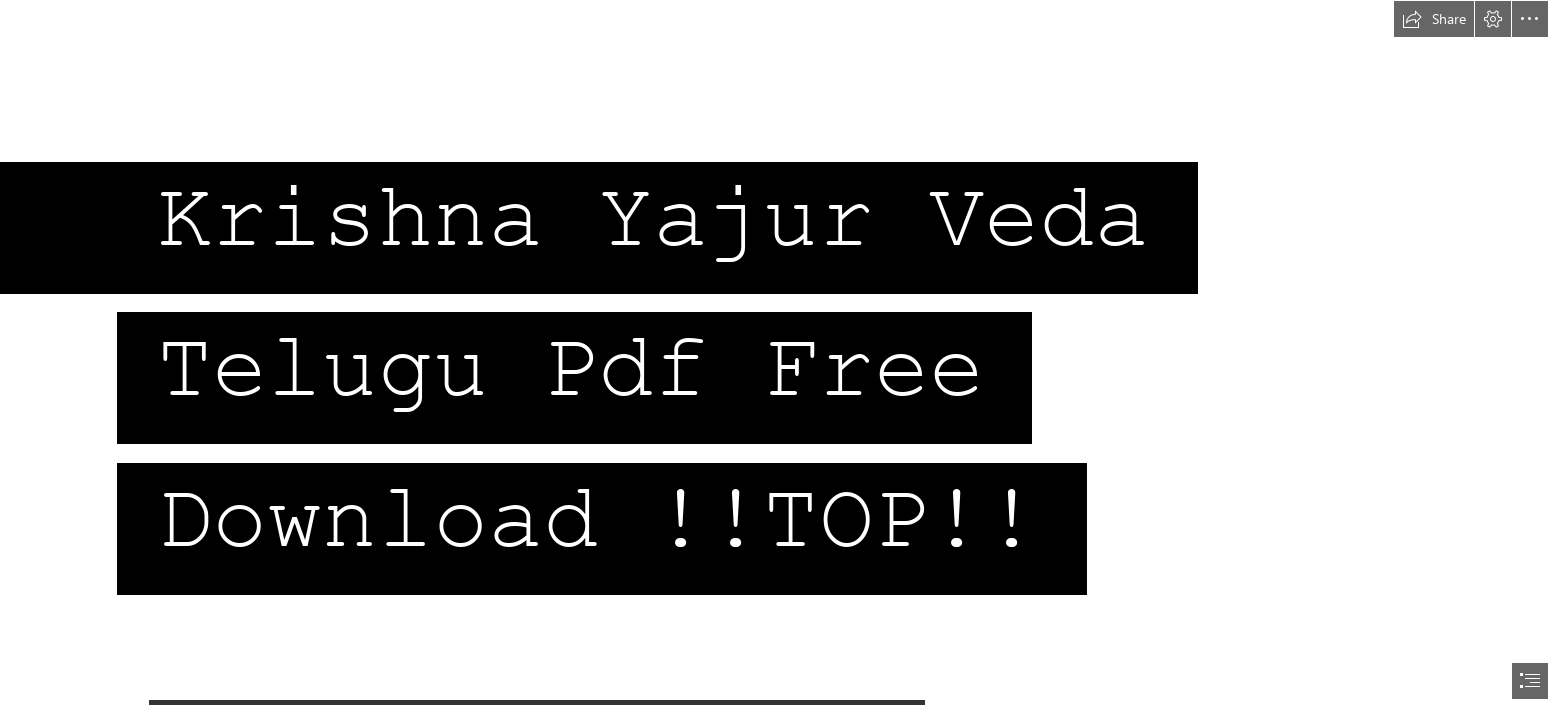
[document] (784, 360)
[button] (1434, 19)
